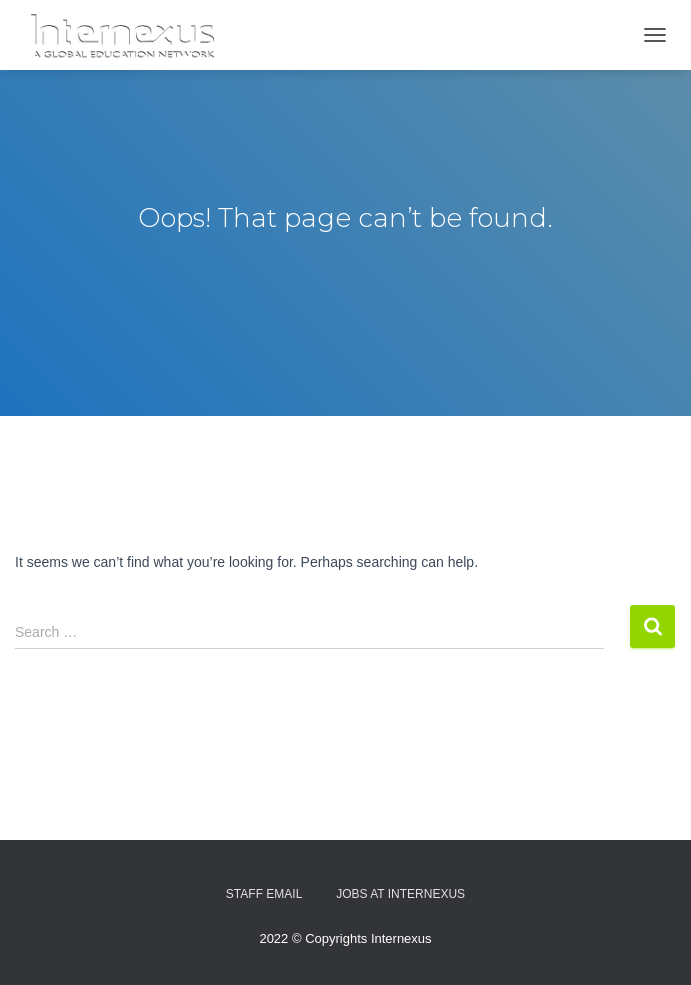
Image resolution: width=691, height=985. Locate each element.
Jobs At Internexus (400, 894)
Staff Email (264, 894)
